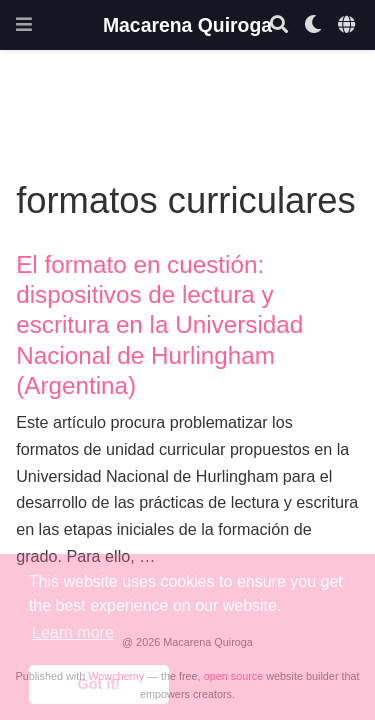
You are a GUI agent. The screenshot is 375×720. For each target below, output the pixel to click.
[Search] (279, 25)
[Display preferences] (313, 25)
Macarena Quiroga (187, 25)
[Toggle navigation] (24, 24)
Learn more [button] (73, 632)
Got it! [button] (99, 684)
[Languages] (348, 25)
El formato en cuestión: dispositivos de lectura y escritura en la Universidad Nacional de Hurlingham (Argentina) (159, 325)
